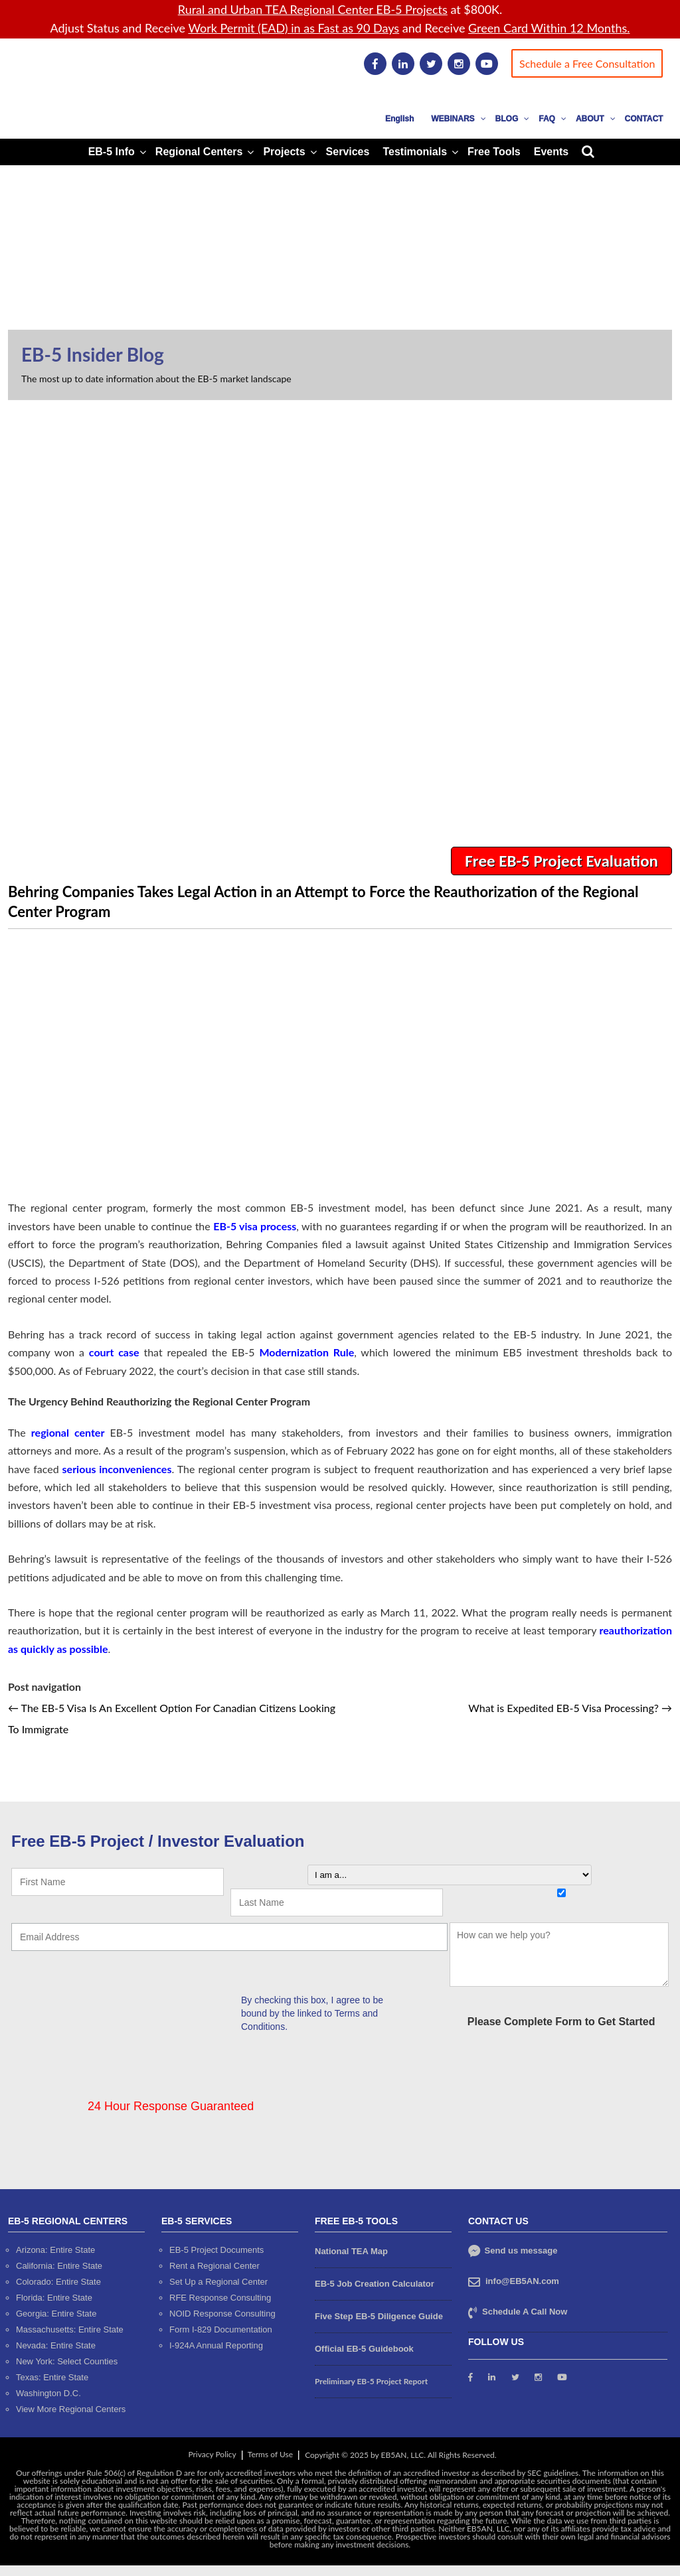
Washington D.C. (48, 2393)
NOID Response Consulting (222, 2314)
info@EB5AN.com (522, 2281)
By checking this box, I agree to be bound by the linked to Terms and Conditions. (312, 2013)
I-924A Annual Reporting (216, 2345)
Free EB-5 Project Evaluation (561, 861)
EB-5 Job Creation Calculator (374, 2284)
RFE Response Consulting (220, 2298)
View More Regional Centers (71, 2409)
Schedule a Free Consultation (587, 63)
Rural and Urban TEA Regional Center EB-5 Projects (313, 9)
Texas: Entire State (52, 2377)
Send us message (512, 2250)
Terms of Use (270, 2454)
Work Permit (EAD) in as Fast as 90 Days (293, 28)
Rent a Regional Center (214, 2266)
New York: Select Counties (67, 2361)
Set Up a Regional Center (218, 2282)
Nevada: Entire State (56, 2345)
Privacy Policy (212, 2454)
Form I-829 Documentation (220, 2329)
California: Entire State (59, 2266)
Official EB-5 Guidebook (364, 2349)
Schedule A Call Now (524, 2312)
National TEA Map (351, 2251)
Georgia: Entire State (56, 2314)
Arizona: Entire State (55, 2250)
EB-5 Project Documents (216, 2250)
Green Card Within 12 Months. (549, 28)
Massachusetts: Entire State (70, 2329)
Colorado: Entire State (58, 2282)
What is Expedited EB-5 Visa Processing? (570, 1707)
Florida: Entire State (54, 2298)
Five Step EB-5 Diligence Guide (379, 2316)
